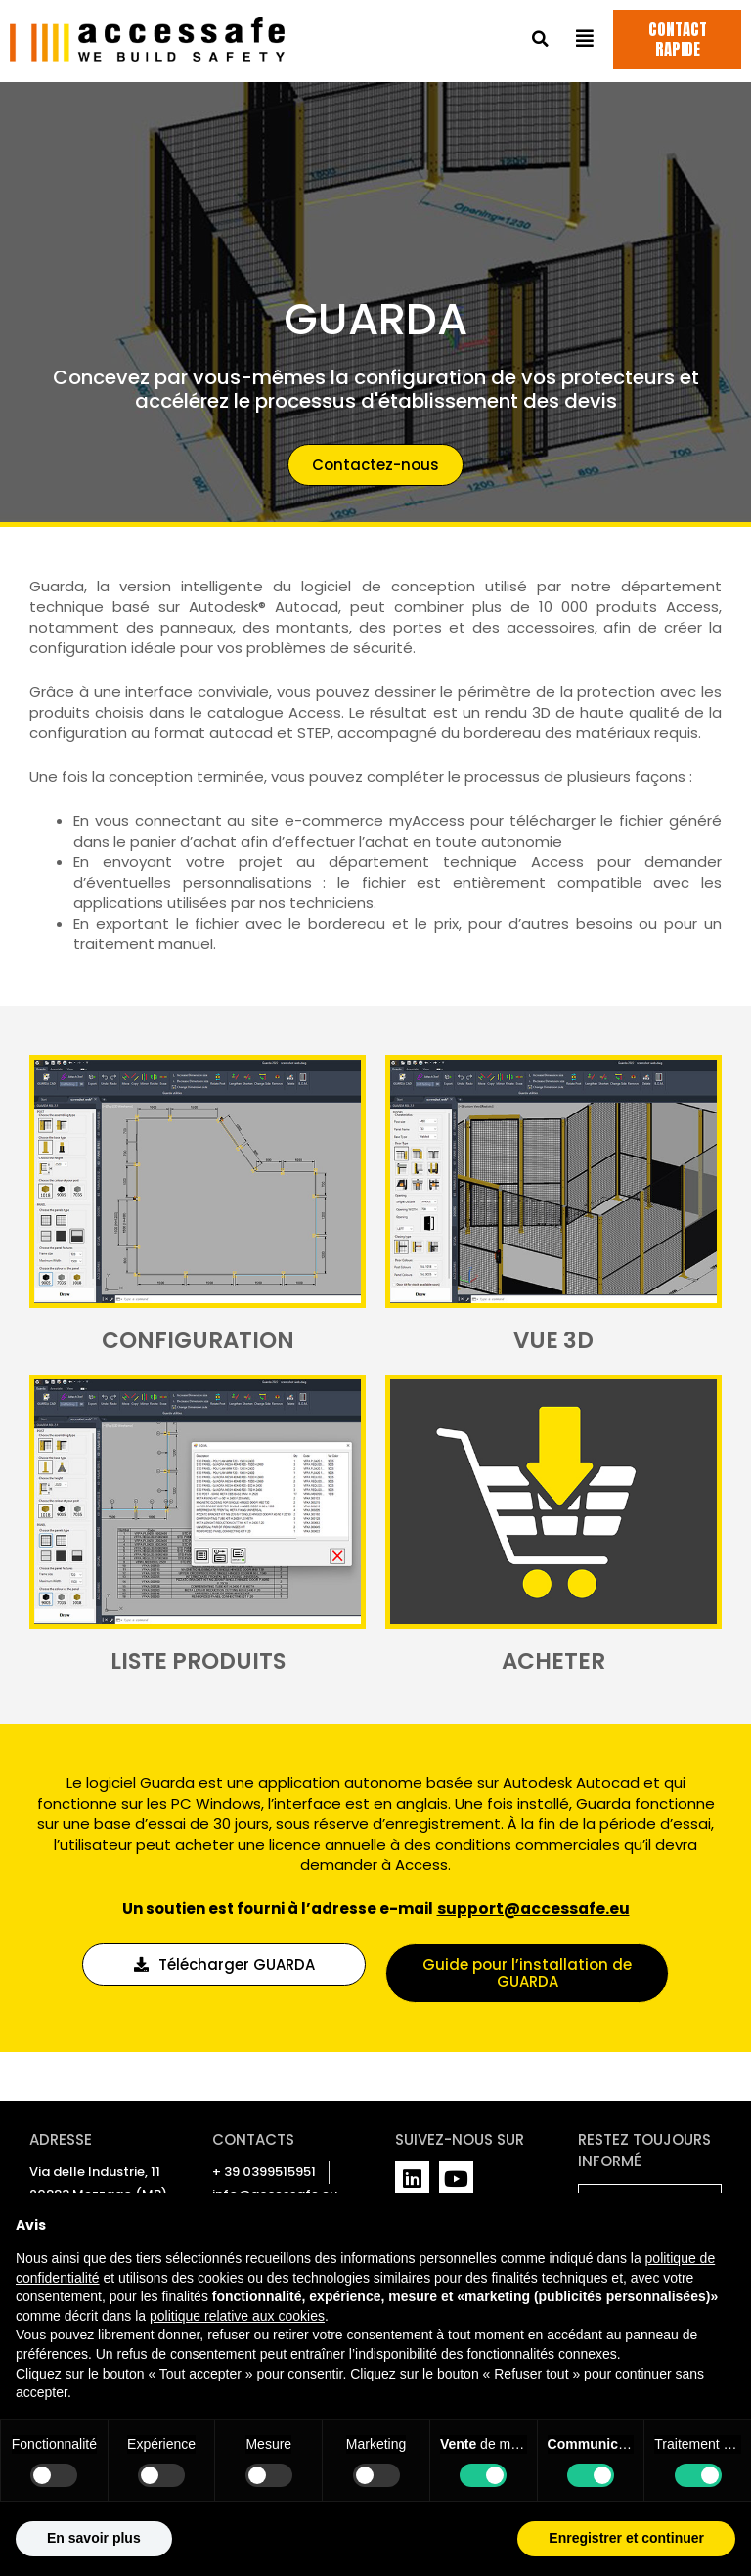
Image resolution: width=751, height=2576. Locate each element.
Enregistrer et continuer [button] (626, 2538)
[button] (540, 41)
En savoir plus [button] (94, 2538)
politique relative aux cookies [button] (237, 2316)
